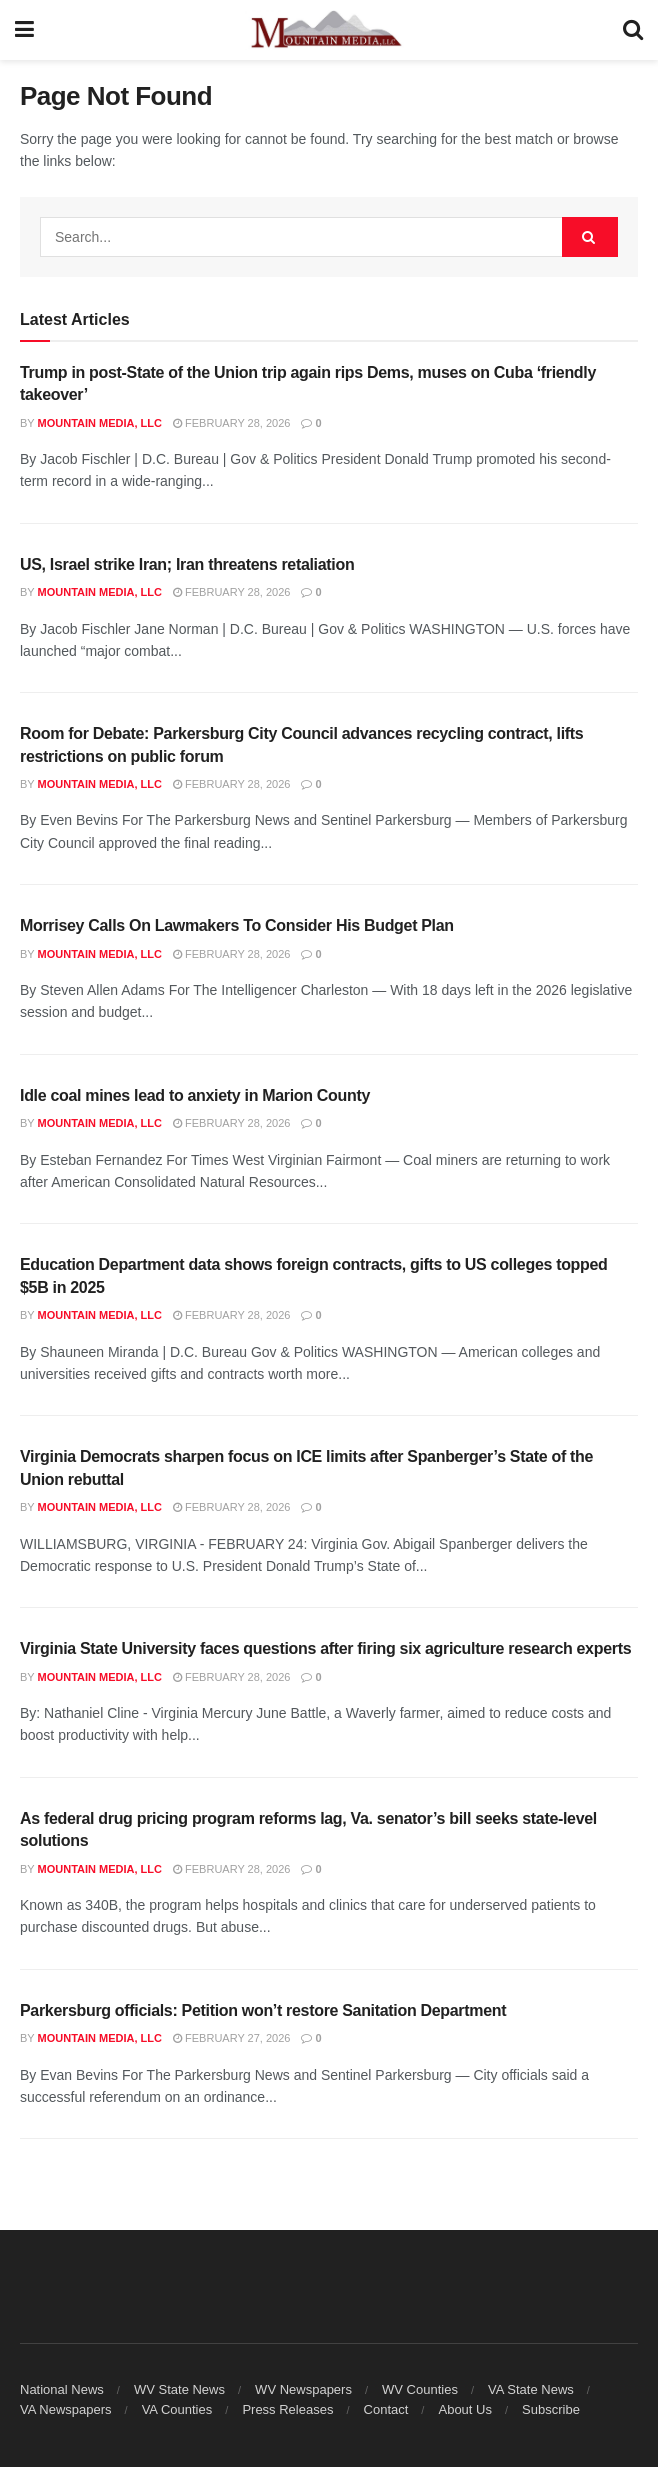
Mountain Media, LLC (100, 423)
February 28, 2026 (231, 423)
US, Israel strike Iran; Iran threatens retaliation (187, 564)
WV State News (179, 2389)
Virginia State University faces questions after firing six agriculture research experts (325, 1648)
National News (62, 2389)
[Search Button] (633, 30)
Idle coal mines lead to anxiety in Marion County (195, 1095)
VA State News (531, 2389)
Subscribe (551, 2409)
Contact (386, 2409)
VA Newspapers (66, 2409)
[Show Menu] (24, 30)
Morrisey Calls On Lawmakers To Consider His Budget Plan (237, 925)
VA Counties (177, 2409)
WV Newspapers (303, 2389)
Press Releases (287, 2409)
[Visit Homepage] (329, 30)
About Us (464, 2409)
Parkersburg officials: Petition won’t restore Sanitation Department (263, 2010)
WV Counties (420, 2389)
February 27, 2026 (231, 2038)
